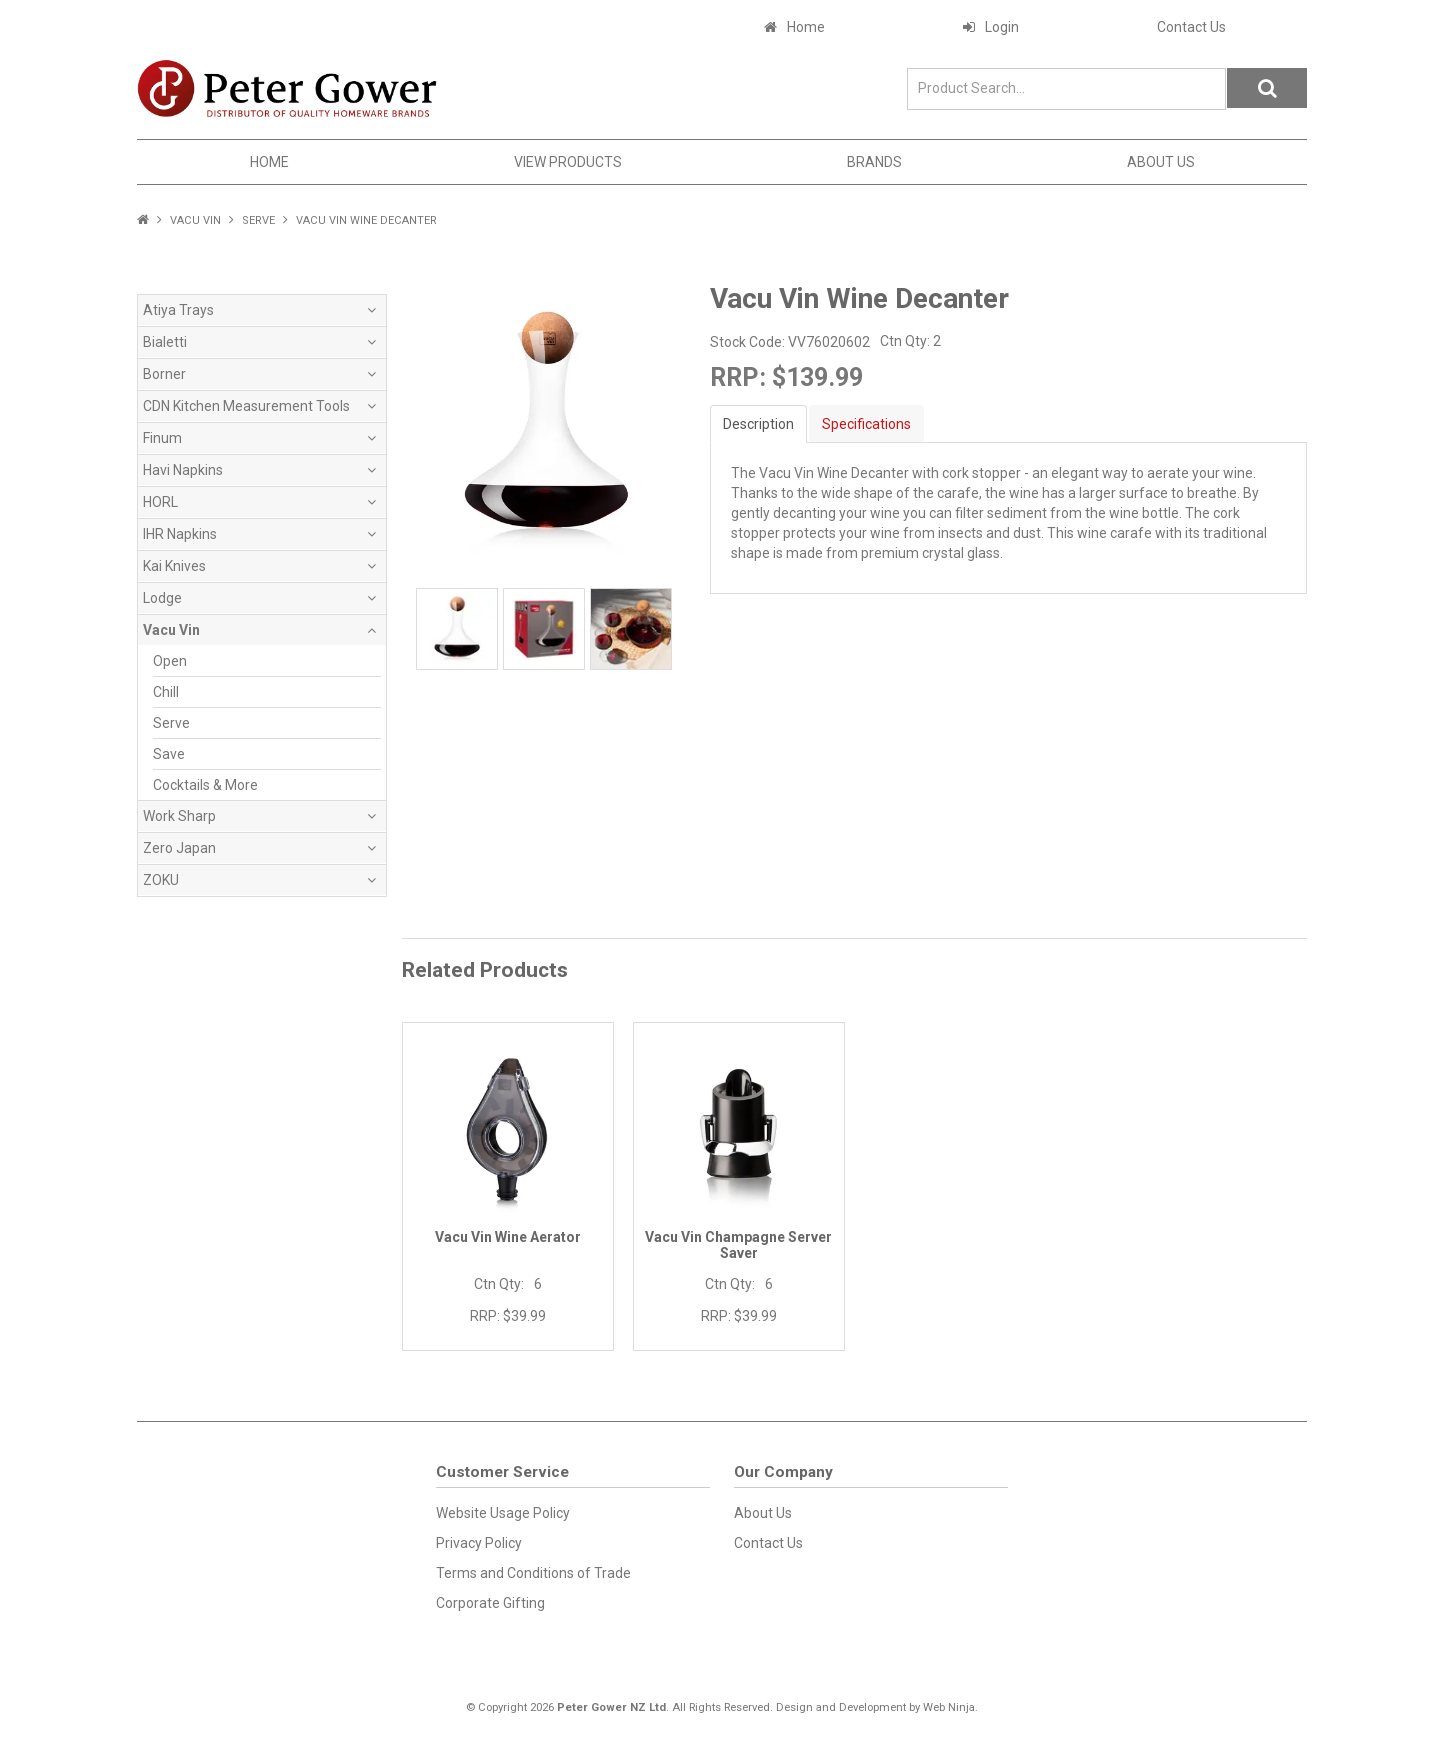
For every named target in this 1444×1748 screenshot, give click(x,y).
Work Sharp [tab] (179, 816)
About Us (1161, 162)
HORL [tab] (160, 502)
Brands (874, 162)
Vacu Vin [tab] (171, 630)
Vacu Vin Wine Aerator (508, 1237)
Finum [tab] (162, 438)
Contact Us (1191, 27)
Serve (258, 220)
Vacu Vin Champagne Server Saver (738, 1244)
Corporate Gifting (490, 1603)
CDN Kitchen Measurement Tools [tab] (246, 406)
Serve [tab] (171, 723)
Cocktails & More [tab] (205, 785)
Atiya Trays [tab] (178, 310)
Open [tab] (170, 661)
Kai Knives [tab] (174, 566)
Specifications (866, 424)
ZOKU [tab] (161, 880)
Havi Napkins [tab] (183, 470)
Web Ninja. (950, 1707)
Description (758, 424)
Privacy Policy (479, 1543)
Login (1002, 27)
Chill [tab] (166, 692)
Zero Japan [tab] (179, 848)
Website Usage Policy (503, 1513)
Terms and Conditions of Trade (533, 1573)
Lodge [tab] (162, 598)
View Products (568, 162)
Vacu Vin (195, 220)
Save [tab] (169, 754)
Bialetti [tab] (165, 342)
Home (806, 27)
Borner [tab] (164, 374)
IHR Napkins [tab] (180, 534)
